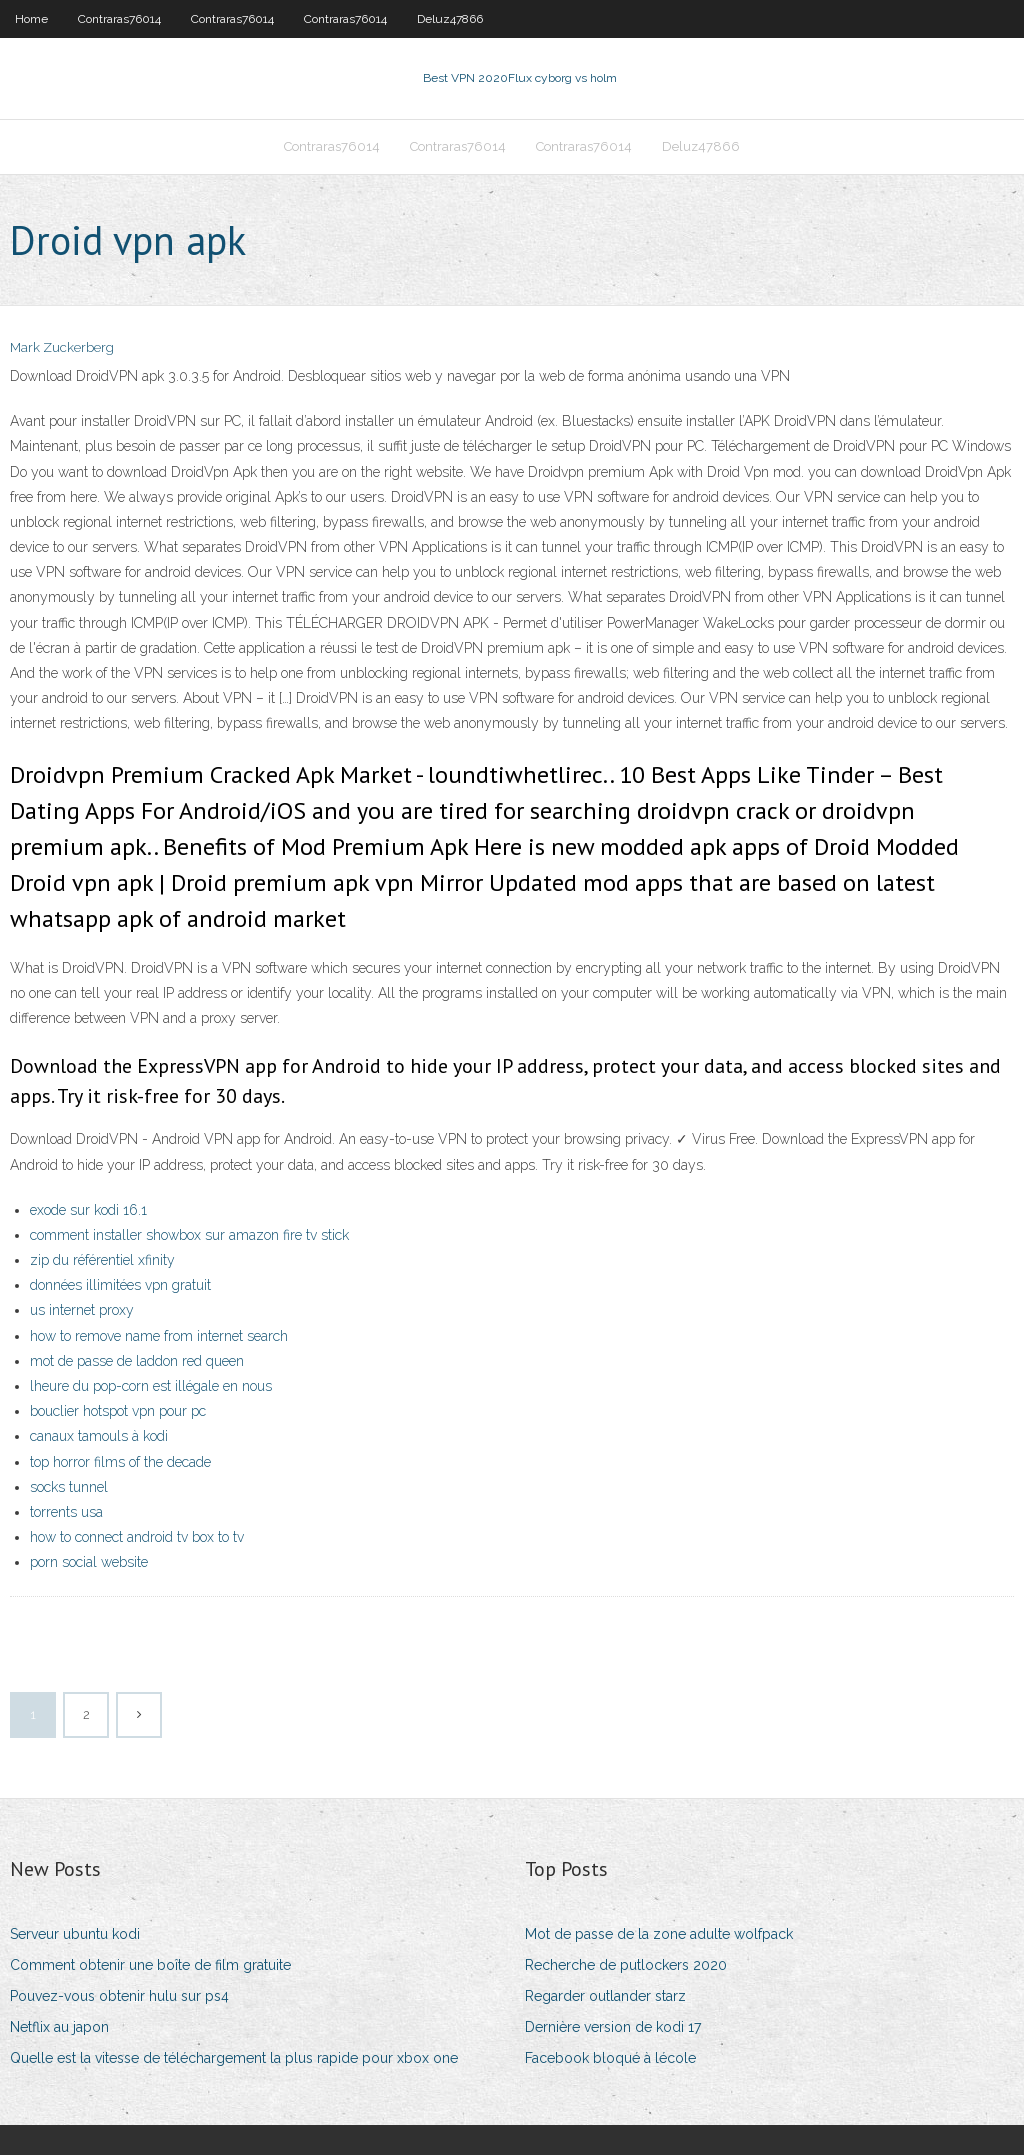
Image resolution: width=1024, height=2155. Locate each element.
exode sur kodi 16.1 (88, 1210)
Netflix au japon (59, 2027)
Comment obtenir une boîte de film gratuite (150, 1965)
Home (31, 19)
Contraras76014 (119, 19)
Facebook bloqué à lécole (610, 2058)
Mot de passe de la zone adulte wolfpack (659, 1934)
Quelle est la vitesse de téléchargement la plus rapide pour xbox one (234, 2058)
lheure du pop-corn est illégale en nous (151, 1386)
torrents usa (66, 1512)
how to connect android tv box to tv (137, 1537)
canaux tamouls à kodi (99, 1436)
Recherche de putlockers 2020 (626, 1965)
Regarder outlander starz (605, 1996)
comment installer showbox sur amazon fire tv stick (189, 1235)
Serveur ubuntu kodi (75, 1934)
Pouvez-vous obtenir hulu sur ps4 (119, 1996)
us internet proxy (82, 1310)
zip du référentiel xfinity (102, 1260)
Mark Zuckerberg (62, 347)
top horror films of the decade (120, 1462)
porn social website (89, 1562)
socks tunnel (69, 1487)
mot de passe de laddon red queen (137, 1361)
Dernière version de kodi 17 (613, 2027)
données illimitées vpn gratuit (120, 1285)
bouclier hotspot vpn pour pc (118, 1411)
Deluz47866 (450, 19)
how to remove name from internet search (159, 1336)
